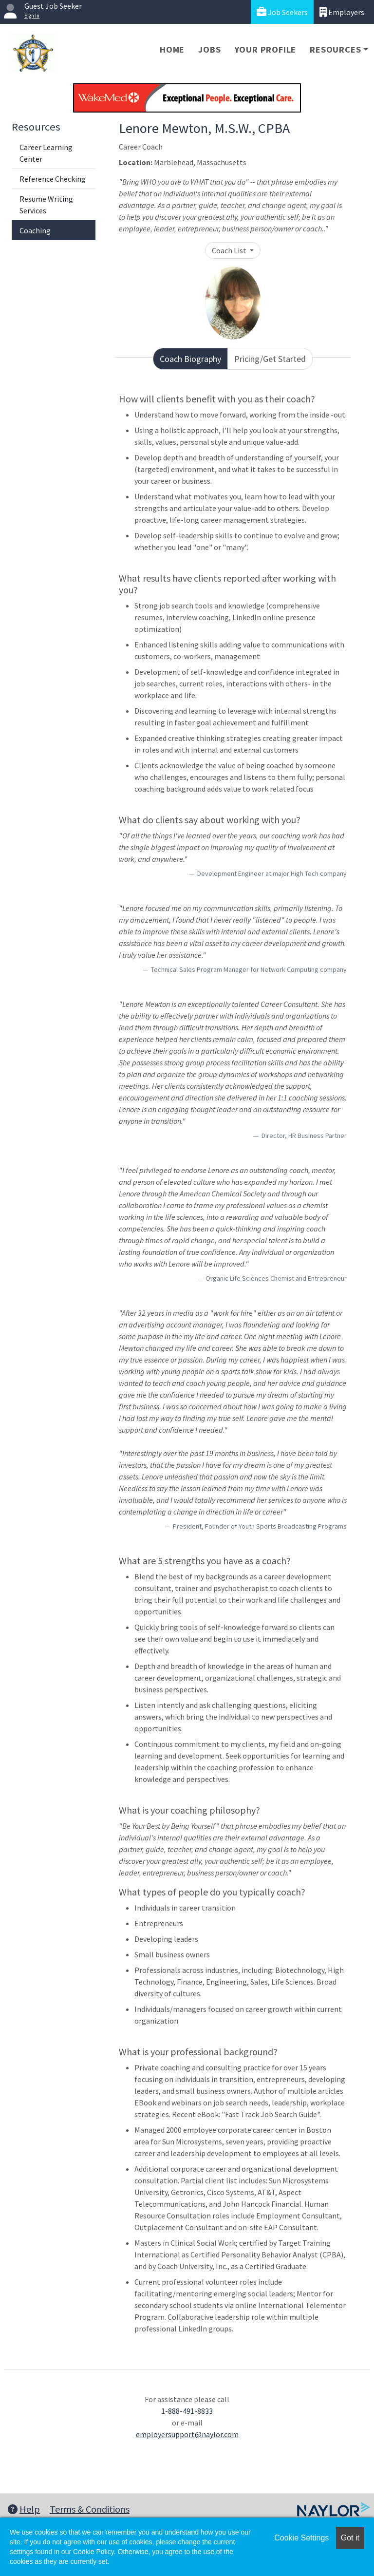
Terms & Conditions (90, 2509)
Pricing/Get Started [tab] (270, 358)
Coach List (230, 250)
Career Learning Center (46, 153)
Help (24, 2509)
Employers (341, 12)
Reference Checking (52, 179)
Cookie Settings (301, 2538)
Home (172, 49)
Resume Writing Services (46, 204)
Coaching (35, 230)
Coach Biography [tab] (190, 358)
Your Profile (266, 49)
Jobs (209, 49)
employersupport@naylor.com (187, 2434)
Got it (350, 2538)
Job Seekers (282, 12)
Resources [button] (335, 49)
